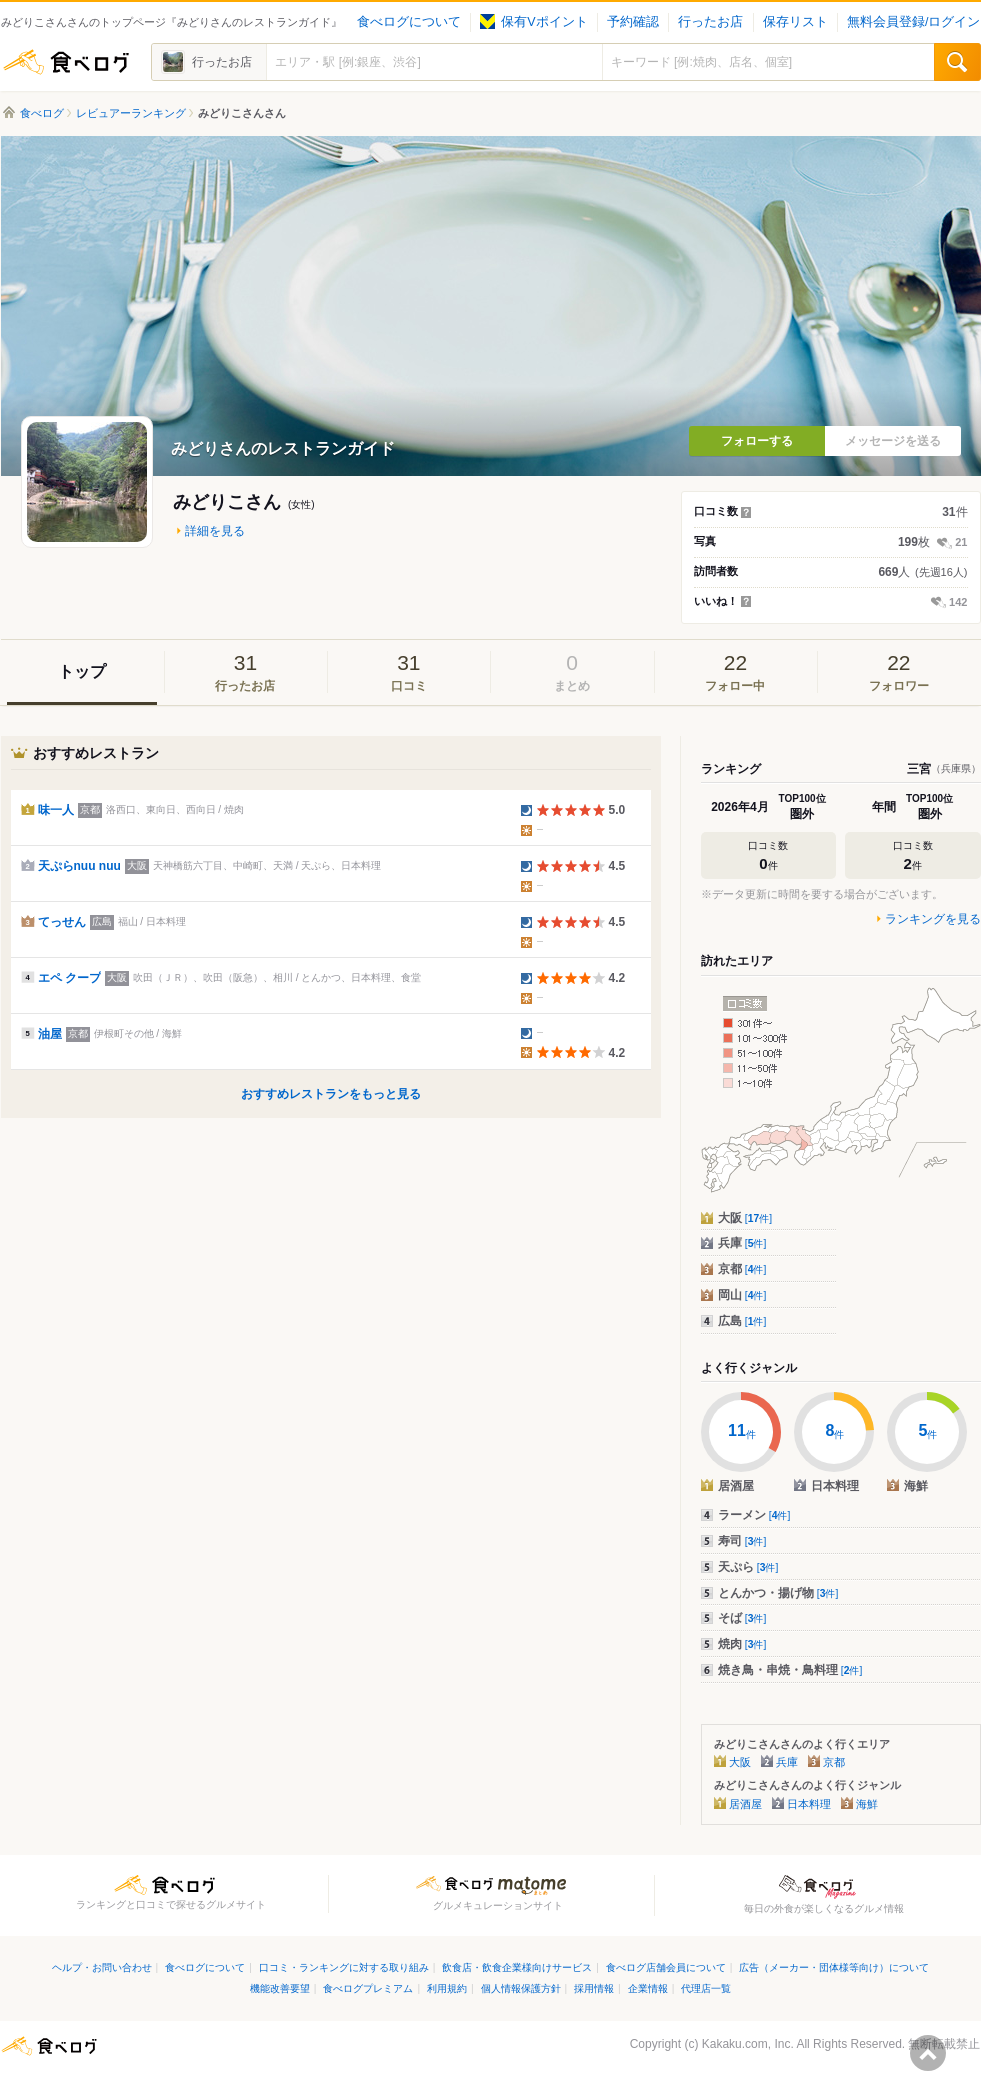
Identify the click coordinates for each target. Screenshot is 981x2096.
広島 (742, 1321)
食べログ (66, 62)
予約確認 (633, 22)
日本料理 (809, 1804)
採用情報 (594, 1988)
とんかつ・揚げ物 (778, 1593)
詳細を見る (215, 531)
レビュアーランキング (131, 113)
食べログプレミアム (368, 1988)
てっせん (62, 922)
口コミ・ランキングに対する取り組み (344, 1967)
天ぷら (748, 1567)
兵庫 (742, 1243)
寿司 (742, 1541)
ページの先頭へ (928, 2053)
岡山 (742, 1295)
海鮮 (867, 1804)
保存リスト (795, 22)
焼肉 (742, 1644)
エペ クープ (69, 978)
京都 (742, 1269)
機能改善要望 (280, 1988)
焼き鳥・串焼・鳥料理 (790, 1670)
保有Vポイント (533, 22)
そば (742, 1618)
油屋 (50, 1034)
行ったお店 (710, 22)
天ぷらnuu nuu (79, 866)
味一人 (56, 810)
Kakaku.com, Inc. (748, 2044)
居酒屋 (745, 1804)
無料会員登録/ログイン (913, 22)
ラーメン (754, 1515)
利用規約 (447, 1988)
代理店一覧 (706, 1988)
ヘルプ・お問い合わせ (102, 1967)
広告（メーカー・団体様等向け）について (834, 1967)
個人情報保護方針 (521, 1988)
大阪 (745, 1218)
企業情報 (648, 1988)
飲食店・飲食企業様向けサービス (517, 1967)
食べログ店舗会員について (666, 1967)
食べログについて (409, 22)
